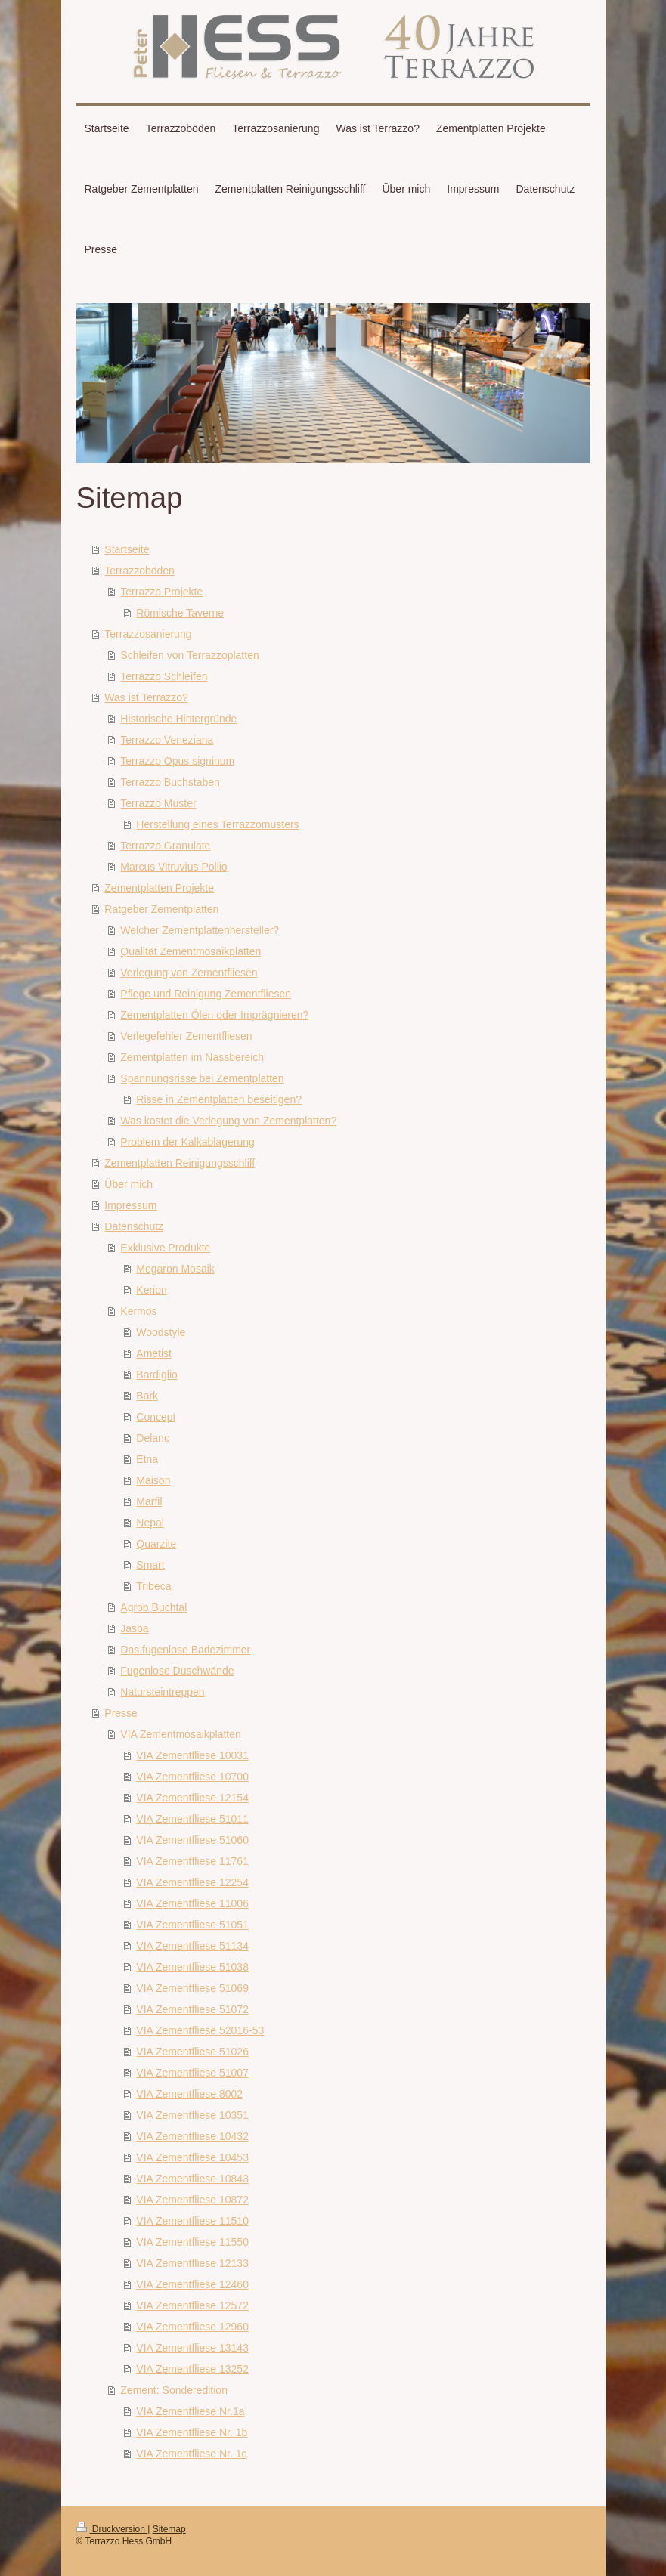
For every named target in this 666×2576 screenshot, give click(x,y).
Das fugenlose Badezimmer (185, 1650)
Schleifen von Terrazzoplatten (189, 655)
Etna (147, 1459)
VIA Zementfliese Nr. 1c (191, 2454)
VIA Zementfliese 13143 (192, 2348)
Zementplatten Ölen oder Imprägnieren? (214, 1015)
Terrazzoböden (139, 570)
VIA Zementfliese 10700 (192, 1776)
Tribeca (153, 1586)
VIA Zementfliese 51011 (192, 1819)
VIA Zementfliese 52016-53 (200, 2030)
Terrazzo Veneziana (166, 740)
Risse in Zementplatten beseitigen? (219, 1099)
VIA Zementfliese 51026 (192, 2052)
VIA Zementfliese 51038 (192, 1967)
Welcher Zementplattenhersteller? (199, 930)
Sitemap (169, 2529)
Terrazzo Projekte (161, 592)
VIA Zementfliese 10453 (192, 2157)
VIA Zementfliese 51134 (192, 1946)
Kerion (151, 1290)
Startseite (126, 549)
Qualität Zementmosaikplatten (190, 951)
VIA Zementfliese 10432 (192, 2136)
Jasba (134, 1628)
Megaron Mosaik (175, 1269)
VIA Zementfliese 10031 (192, 1755)
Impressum (130, 1205)
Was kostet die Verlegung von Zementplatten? (228, 1121)
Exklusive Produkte (165, 1248)
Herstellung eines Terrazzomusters (217, 824)
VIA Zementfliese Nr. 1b (191, 2432)
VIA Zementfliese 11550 (192, 2242)
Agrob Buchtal (153, 1607)
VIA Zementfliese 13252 (192, 2369)
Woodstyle (160, 1332)
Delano (152, 1438)
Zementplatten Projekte (159, 888)
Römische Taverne (180, 613)
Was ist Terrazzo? (145, 697)
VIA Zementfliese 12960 (192, 2327)
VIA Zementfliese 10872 (192, 2200)
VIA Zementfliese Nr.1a (190, 2411)
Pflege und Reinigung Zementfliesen (205, 994)
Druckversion (112, 2529)
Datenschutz (133, 1226)
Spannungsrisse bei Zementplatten (201, 1078)
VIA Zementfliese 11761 (192, 1861)
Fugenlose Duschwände (177, 1671)
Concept (155, 1417)
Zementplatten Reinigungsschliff (179, 1163)
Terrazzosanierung (147, 634)
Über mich (128, 1184)
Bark (147, 1396)
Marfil (149, 1501)
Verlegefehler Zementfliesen (186, 1036)
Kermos (138, 1311)
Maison (153, 1480)
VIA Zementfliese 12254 (192, 1882)
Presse (121, 1713)
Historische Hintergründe (178, 719)
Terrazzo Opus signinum (177, 761)
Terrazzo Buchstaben (170, 782)
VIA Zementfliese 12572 (192, 2305)
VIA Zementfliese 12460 (192, 2284)
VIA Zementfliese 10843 (192, 2178)
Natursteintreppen (162, 1692)
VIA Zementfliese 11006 (192, 1903)
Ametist (154, 1353)
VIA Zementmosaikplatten (180, 1734)
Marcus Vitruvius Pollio (173, 867)
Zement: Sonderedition (174, 2390)
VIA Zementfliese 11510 (192, 2221)
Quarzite (156, 1544)
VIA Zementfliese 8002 (189, 2094)
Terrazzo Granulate (165, 846)
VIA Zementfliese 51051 (192, 1925)
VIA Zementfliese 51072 (192, 2009)
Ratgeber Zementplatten (161, 909)
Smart (150, 1565)
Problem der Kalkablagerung (187, 1142)
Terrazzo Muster (158, 803)
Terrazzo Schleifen (163, 676)
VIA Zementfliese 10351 (192, 2115)
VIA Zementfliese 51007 (192, 2073)
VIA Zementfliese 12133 (192, 2263)
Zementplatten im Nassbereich (192, 1057)
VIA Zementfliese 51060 (192, 1840)
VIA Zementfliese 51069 (192, 1988)
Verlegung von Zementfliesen (188, 972)
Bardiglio (156, 1374)
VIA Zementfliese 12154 (192, 1798)
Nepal (150, 1523)
